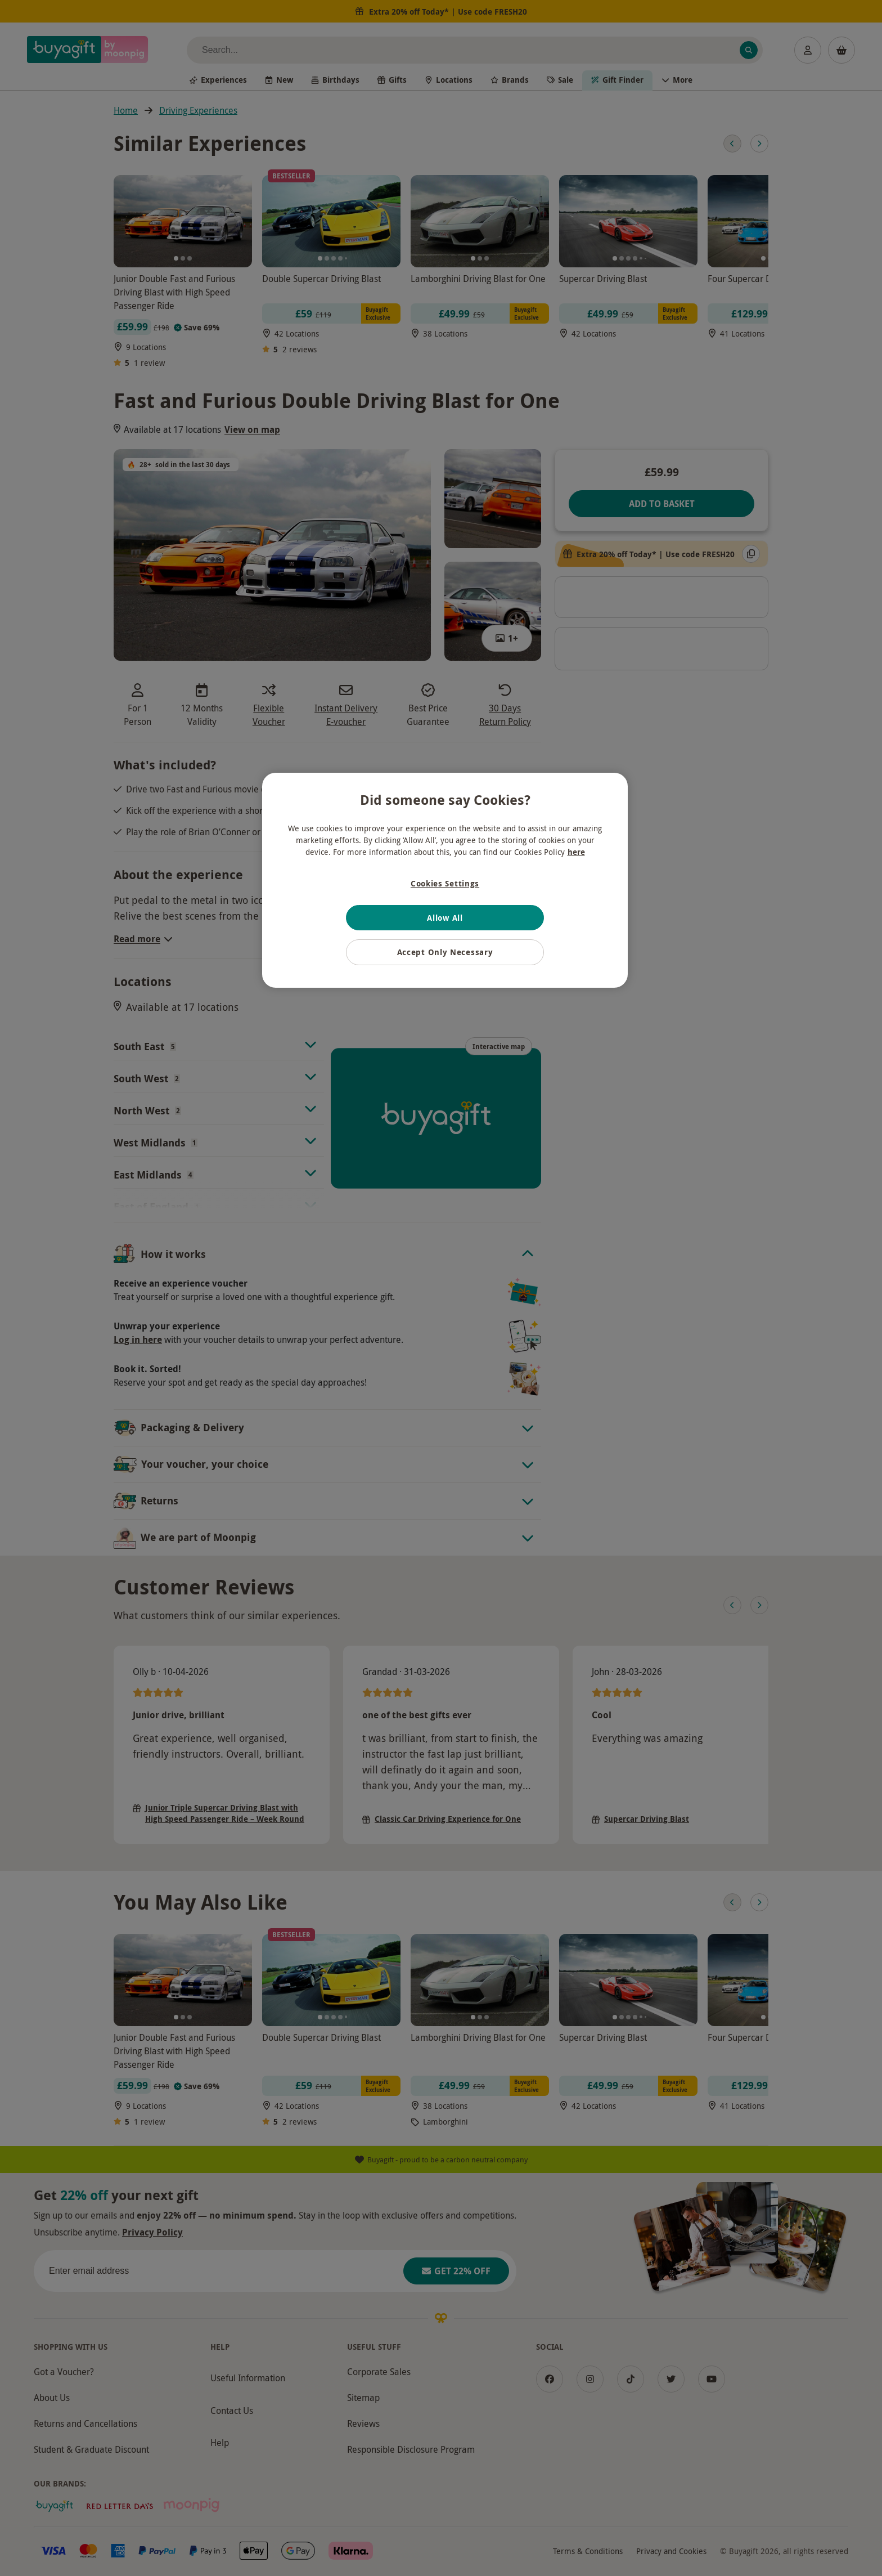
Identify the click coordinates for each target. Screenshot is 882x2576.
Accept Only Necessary (445, 952)
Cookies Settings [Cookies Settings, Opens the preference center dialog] (445, 883)
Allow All (444, 917)
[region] (445, 880)
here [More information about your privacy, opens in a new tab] (576, 851)
